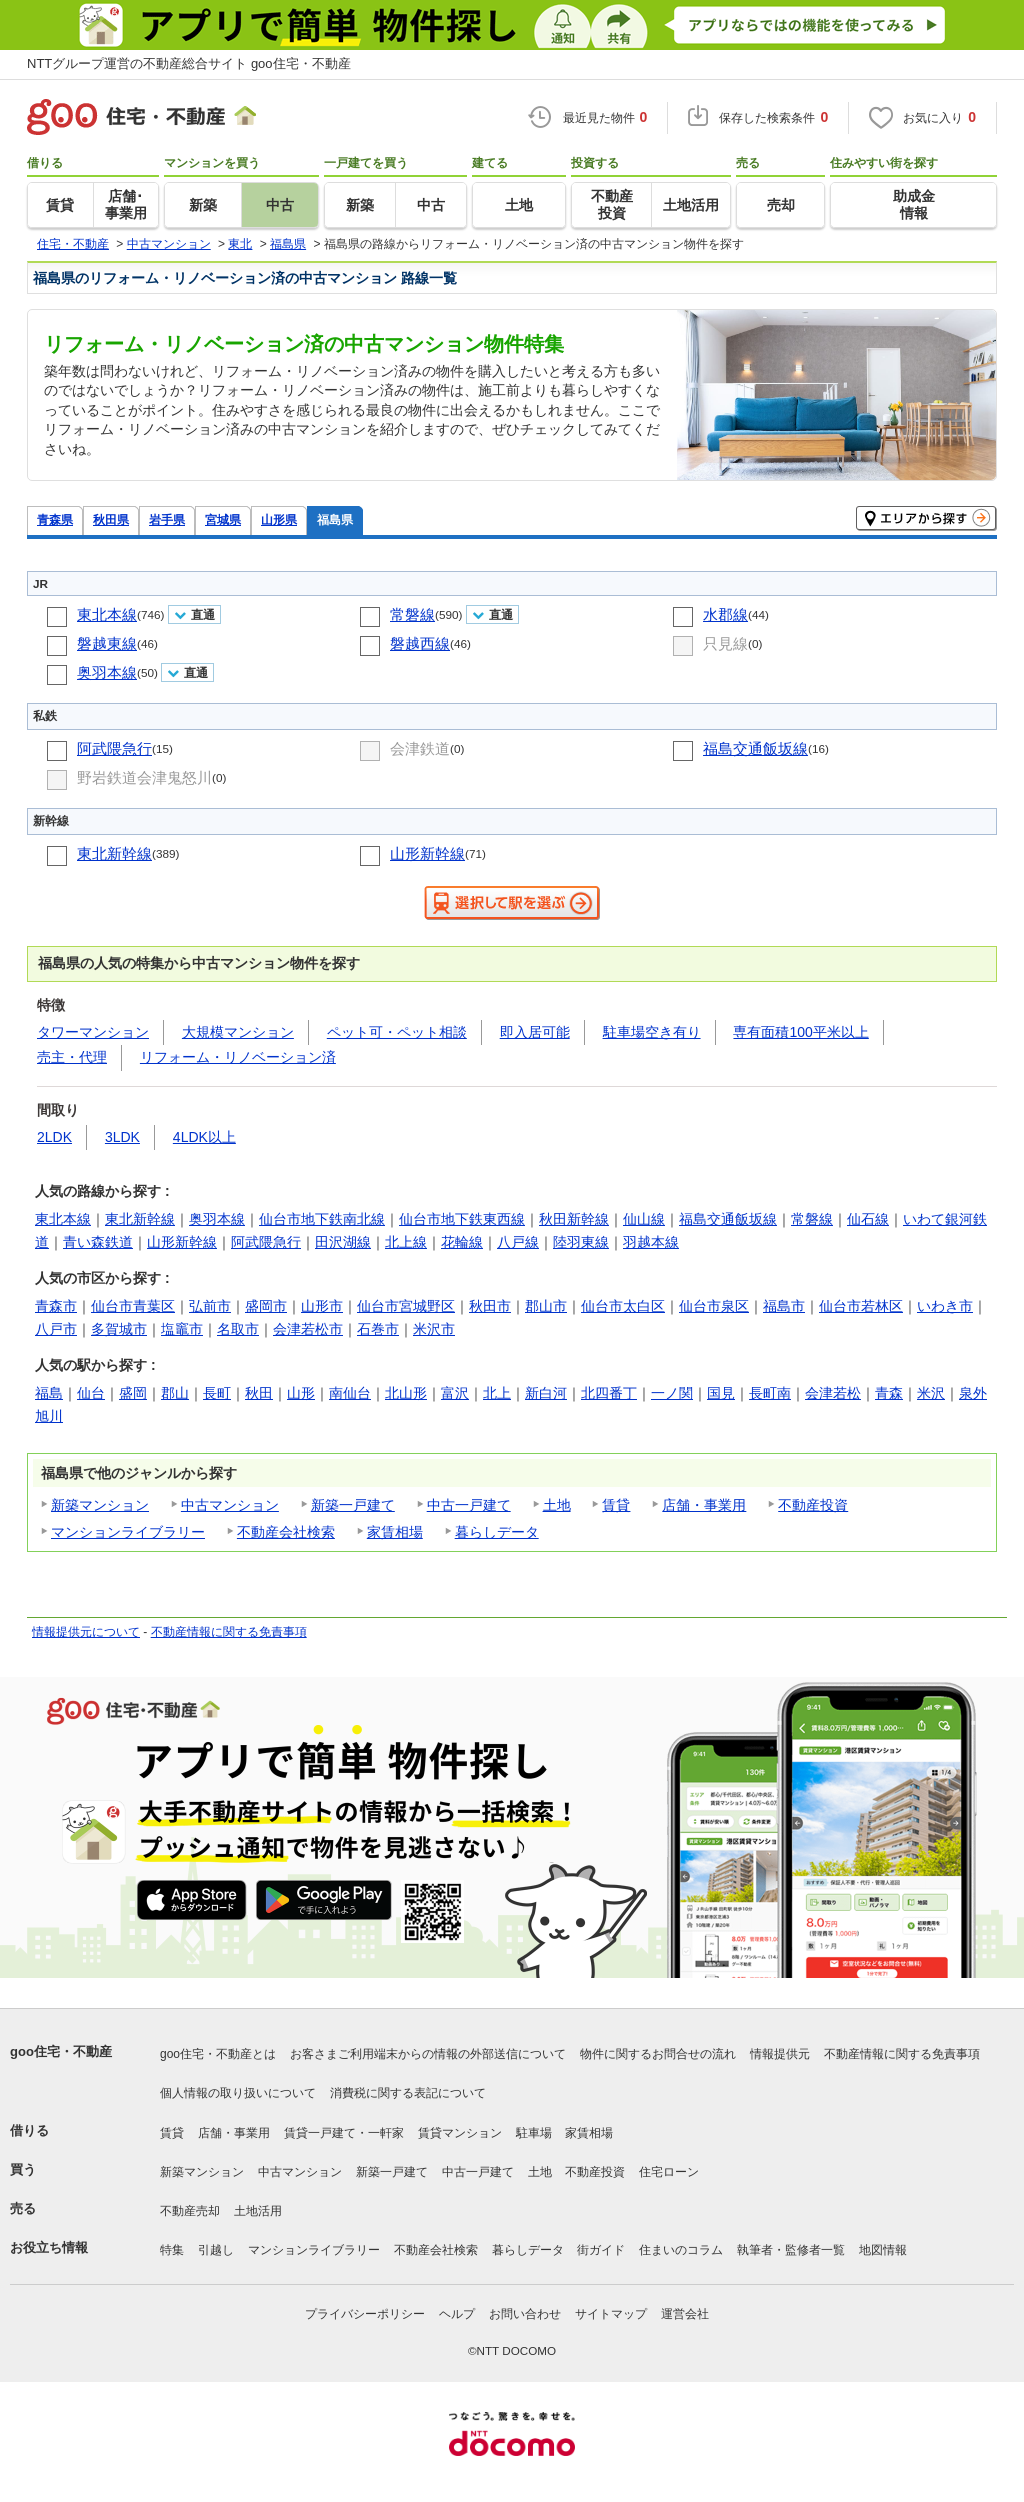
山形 (301, 1393)
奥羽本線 (107, 672)
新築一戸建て (353, 1505)
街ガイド (601, 2250)
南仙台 (350, 1393)
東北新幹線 (114, 853)
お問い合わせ (525, 2314)
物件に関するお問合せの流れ (658, 2054)
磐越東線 (107, 643)
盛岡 (133, 1393)
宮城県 (223, 519)
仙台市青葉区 (133, 1306)
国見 (721, 1393)
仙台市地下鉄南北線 (322, 1219)
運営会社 (685, 2314)
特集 (172, 2250)
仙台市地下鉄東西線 (462, 1219)
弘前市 (210, 1306)
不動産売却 (190, 2211)
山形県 (279, 519)
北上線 (406, 1242)
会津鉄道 (420, 748)
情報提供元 (780, 2054)
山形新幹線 (427, 853)
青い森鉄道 (98, 1242)
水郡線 (725, 614)
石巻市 (378, 1329)
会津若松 (833, 1393)
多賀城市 (119, 1329)
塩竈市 (182, 1329)
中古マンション (230, 1505)
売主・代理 (72, 1057)
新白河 (546, 1393)
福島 (49, 1393)
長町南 (770, 1393)
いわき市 (945, 1306)
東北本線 (107, 614)
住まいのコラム (681, 2250)
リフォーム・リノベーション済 (238, 1057)
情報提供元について (86, 1632)
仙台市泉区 (714, 1306)
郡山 (175, 1393)
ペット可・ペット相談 (397, 1032)
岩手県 (167, 519)
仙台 (91, 1393)
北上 (497, 1393)
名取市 (238, 1329)
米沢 (931, 1393)
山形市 (322, 1306)
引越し (216, 2250)
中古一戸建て (469, 1505)
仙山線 (644, 1219)
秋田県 (111, 519)
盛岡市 (266, 1306)
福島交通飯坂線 (755, 748)
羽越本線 (651, 1242)
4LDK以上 (204, 1137)
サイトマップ (611, 2314)
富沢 (455, 1393)
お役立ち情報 (49, 2247)
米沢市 (434, 1329)
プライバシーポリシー (365, 2314)
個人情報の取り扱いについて (238, 2093)
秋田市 (490, 1306)
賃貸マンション (460, 2133)
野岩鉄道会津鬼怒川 (144, 777)
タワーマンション (93, 1032)
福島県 (335, 519)
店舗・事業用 (704, 1505)
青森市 (56, 1306)
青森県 (55, 519)
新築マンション (100, 1505)
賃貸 (616, 1505)
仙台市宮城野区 (406, 1306)
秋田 (259, 1393)
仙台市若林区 (861, 1306)
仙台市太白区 (623, 1306)
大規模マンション (238, 1032)
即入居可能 (535, 1032)
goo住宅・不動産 (61, 2051)
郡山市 (546, 1306)
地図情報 (883, 2250)
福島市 (784, 1306)
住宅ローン (669, 2172)
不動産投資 (813, 1505)
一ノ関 (672, 1393)
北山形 (406, 1393)
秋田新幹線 (574, 1219)
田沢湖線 (343, 1242)
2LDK (54, 1137)
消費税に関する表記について (408, 2093)
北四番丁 (609, 1393)
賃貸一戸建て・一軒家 (344, 2133)
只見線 (725, 643)
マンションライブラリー (128, 1532)
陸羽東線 (581, 1242)
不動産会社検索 (286, 1532)
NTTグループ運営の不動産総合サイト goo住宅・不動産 (189, 63)
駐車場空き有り (652, 1032)
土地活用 (258, 2211)
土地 (557, 1505)
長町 (217, 1393)
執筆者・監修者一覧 (791, 2250)
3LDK (122, 1137)
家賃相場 (395, 1532)
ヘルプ (457, 2314)
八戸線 (518, 1242)
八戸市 (56, 1329)
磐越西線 (420, 643)
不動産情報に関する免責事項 (229, 1632)
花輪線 (462, 1242)
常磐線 (412, 614)
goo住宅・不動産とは (218, 2054)
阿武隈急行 (114, 748)
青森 (889, 1393)
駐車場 (534, 2133)
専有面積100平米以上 (800, 1032)
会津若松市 (308, 1329)
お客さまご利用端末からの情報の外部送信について (428, 2054)
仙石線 (868, 1219)
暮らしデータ (497, 1532)
